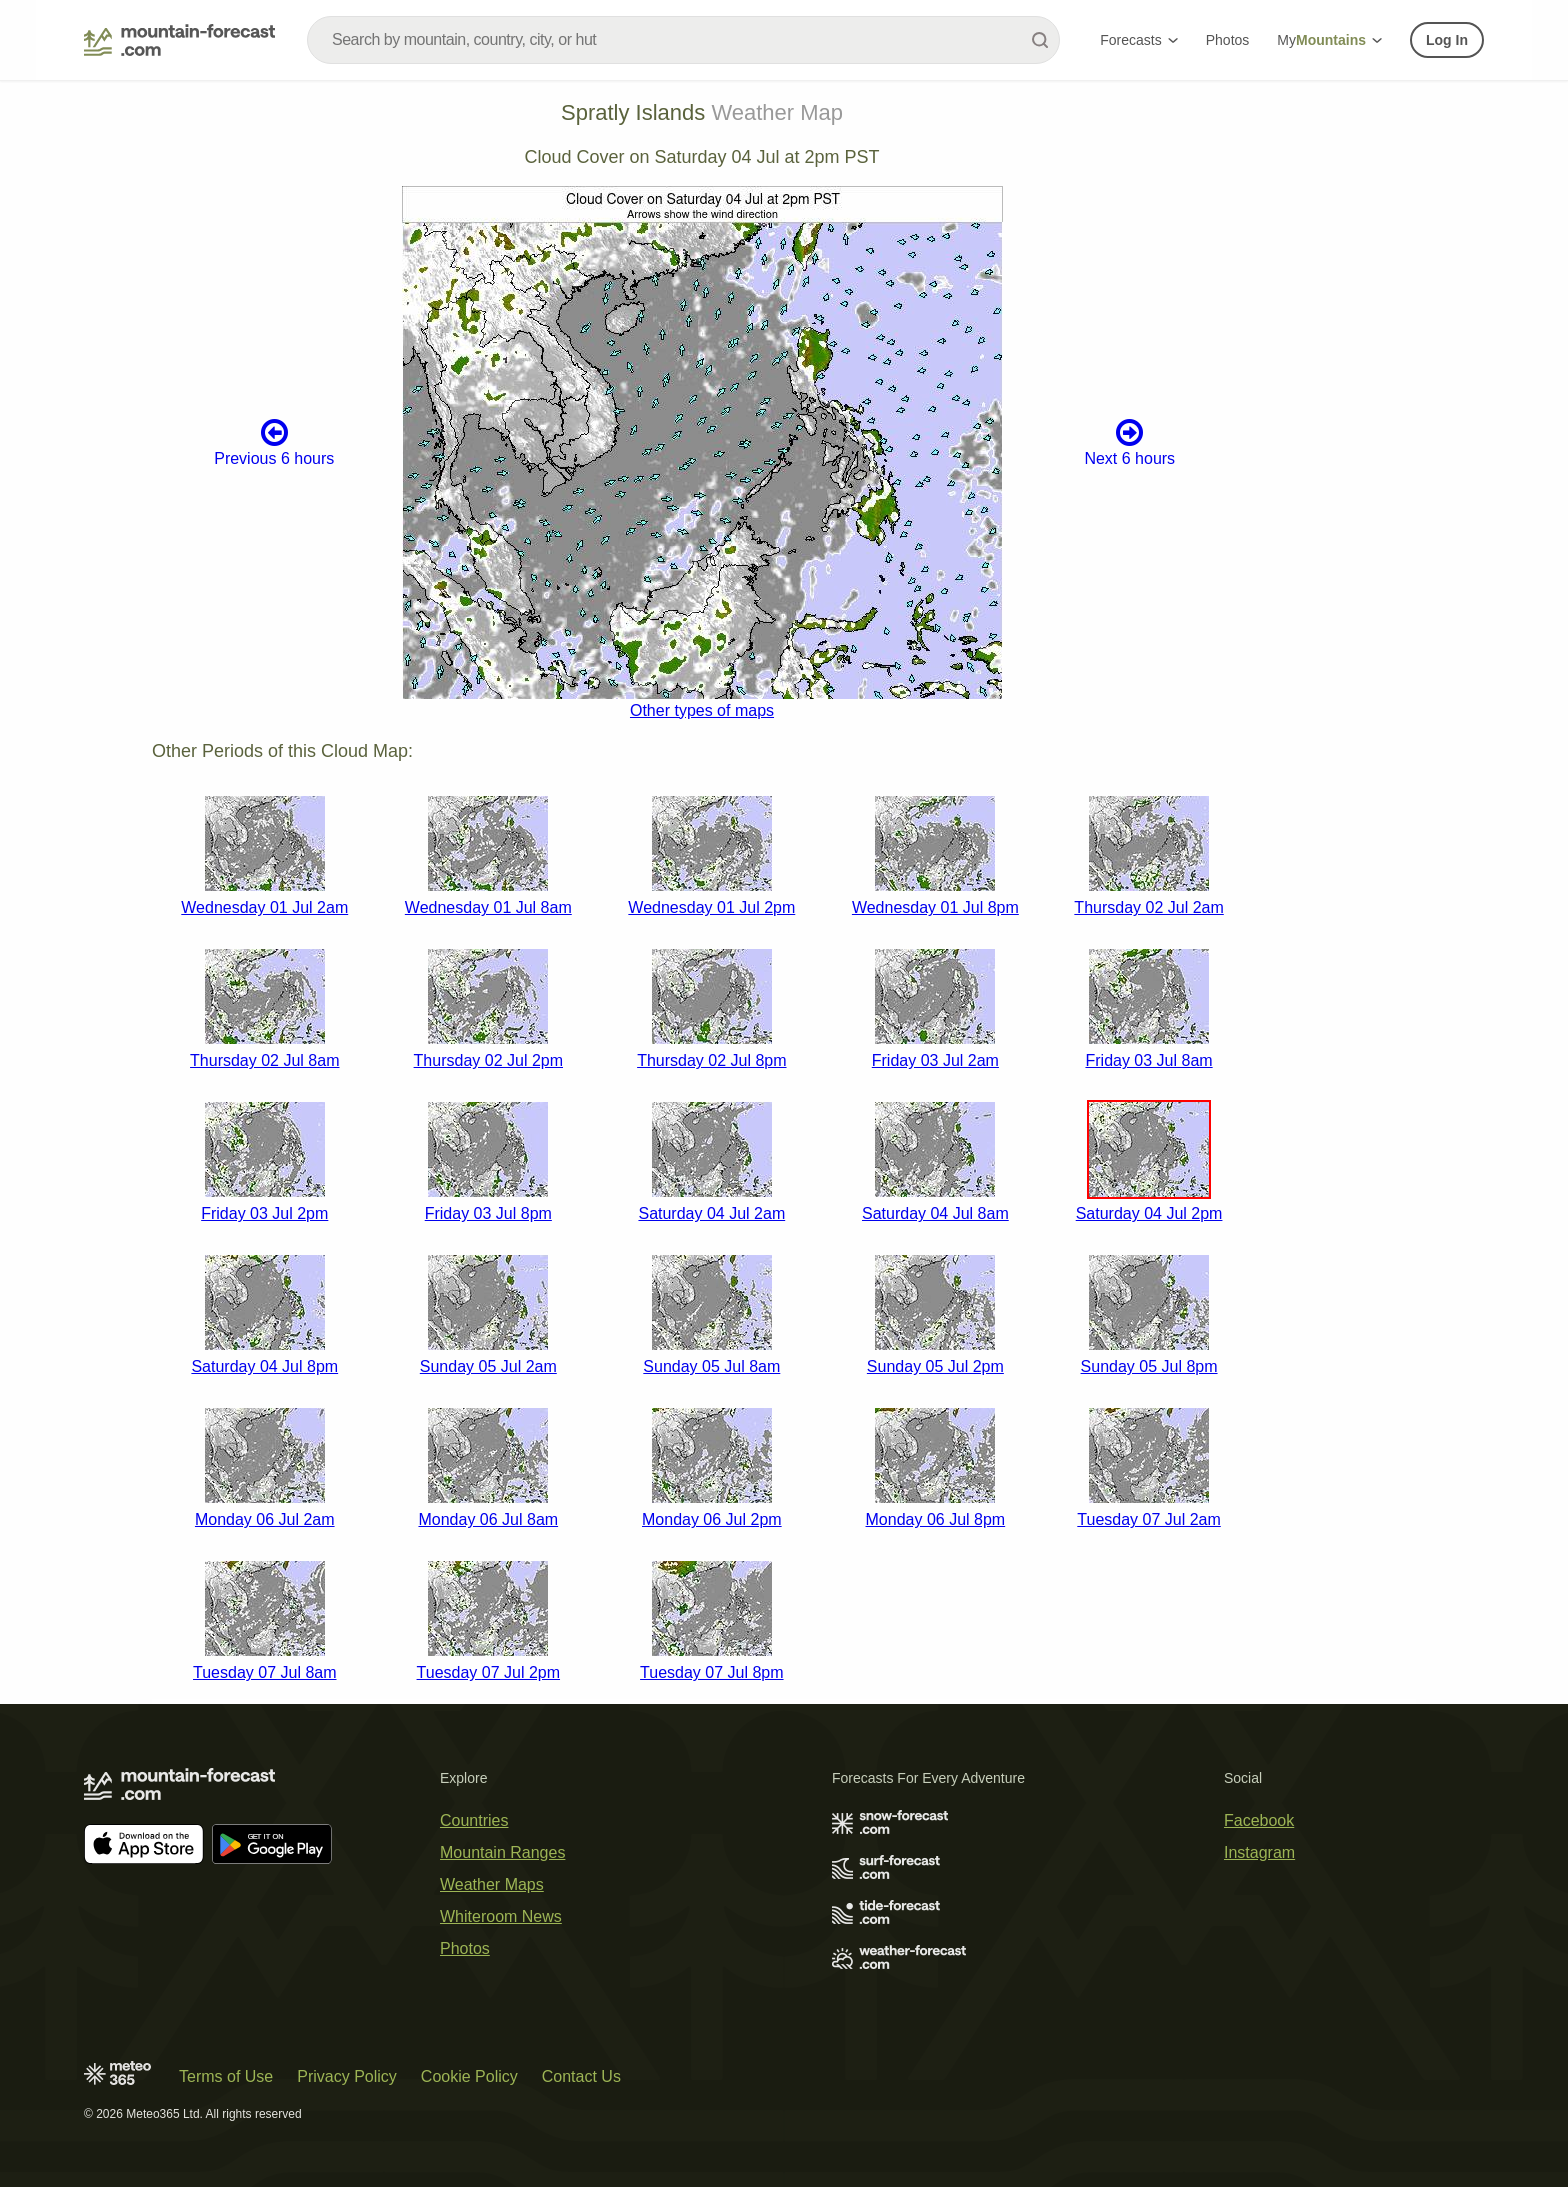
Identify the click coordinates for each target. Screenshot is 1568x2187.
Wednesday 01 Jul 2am (264, 907)
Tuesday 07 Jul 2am (1148, 1519)
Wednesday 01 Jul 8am (488, 907)
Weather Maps (492, 1884)
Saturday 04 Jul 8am (935, 1213)
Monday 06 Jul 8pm (936, 1519)
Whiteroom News (501, 1916)
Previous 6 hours (274, 442)
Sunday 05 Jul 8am (711, 1366)
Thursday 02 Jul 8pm (711, 1060)
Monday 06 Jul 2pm (712, 1519)
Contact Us (581, 2076)
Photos (1228, 40)
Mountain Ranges (502, 1852)
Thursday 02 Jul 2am (1148, 907)
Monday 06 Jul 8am (488, 1519)
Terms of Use (226, 2076)
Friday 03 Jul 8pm (488, 1213)
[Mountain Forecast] (179, 40)
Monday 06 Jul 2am (265, 1519)
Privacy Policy (347, 2076)
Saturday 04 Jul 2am (711, 1213)
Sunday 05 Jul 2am (488, 1366)
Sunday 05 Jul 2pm (935, 1366)
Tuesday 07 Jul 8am (264, 1672)
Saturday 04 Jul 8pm (264, 1366)
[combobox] (683, 40)
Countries (474, 1820)
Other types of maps (702, 710)
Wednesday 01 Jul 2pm (711, 907)
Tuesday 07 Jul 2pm (488, 1672)
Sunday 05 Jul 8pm (1149, 1366)
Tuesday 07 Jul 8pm (711, 1672)
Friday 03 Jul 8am (1148, 1060)
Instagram (1259, 1852)
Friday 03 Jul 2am (935, 1060)
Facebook (1259, 1820)
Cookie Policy (469, 2076)
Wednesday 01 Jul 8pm (935, 907)
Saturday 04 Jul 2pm (1149, 1213)
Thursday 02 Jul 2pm (488, 1060)
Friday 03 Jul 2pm (264, 1213)
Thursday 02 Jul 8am (264, 1060)
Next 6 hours (1129, 442)
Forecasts (1138, 40)
